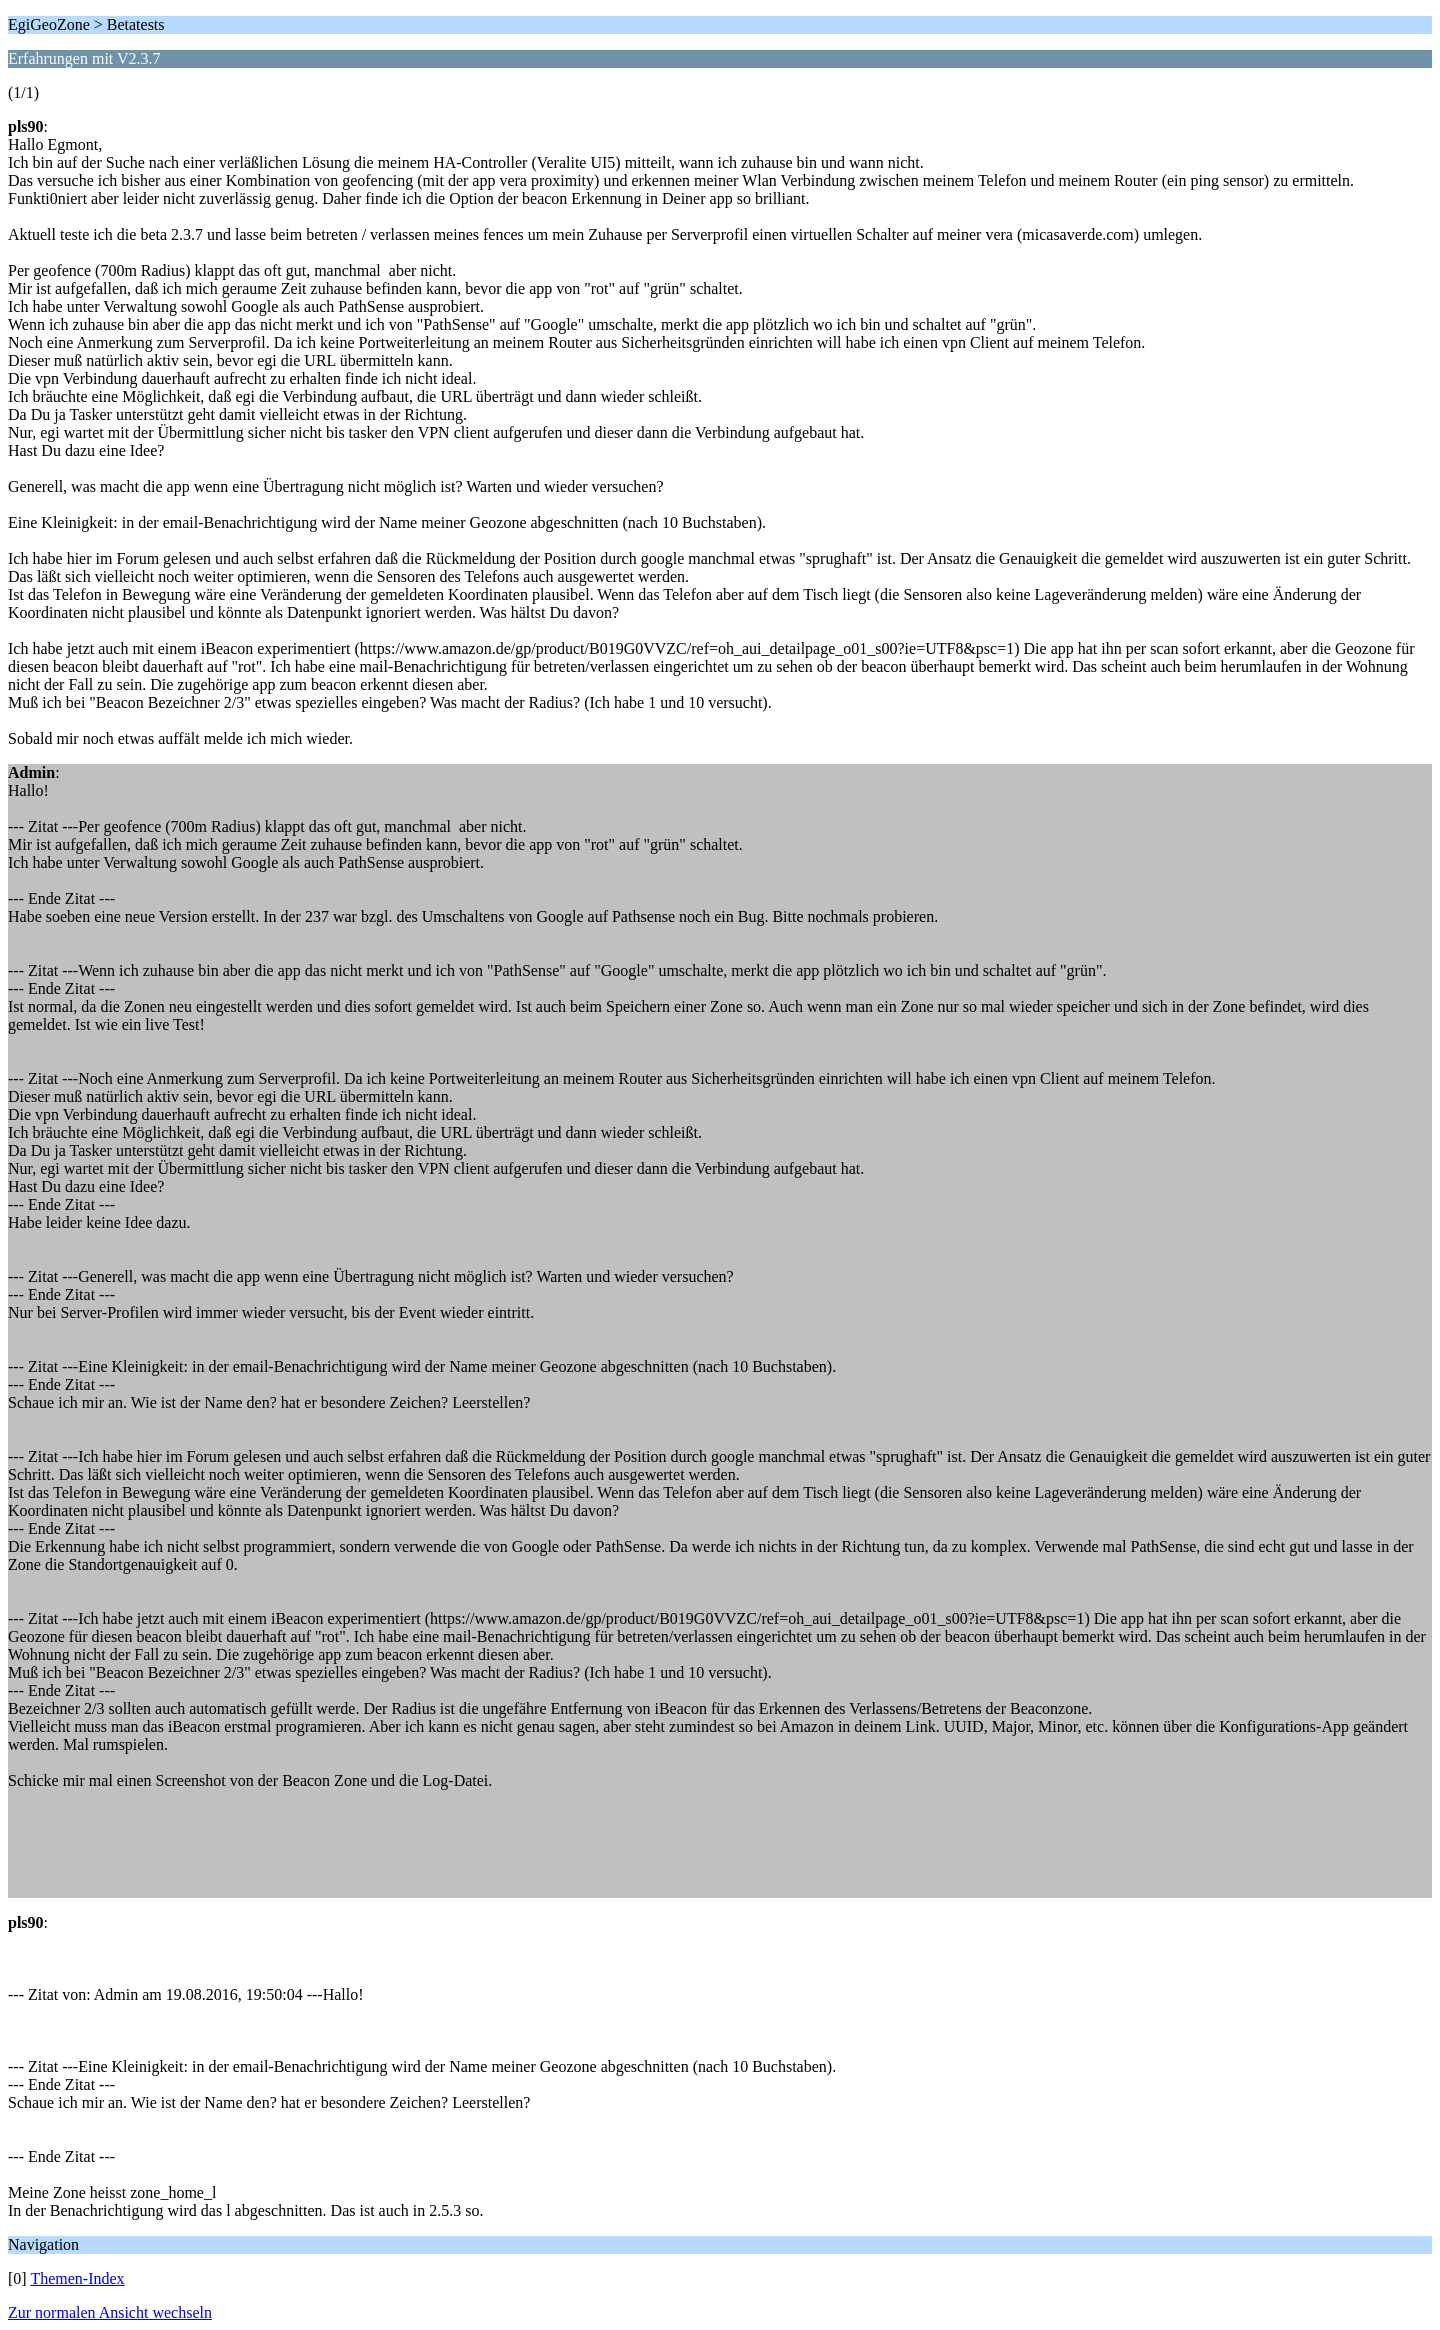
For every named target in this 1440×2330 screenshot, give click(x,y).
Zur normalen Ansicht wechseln (110, 2312)
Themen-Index (77, 2278)
